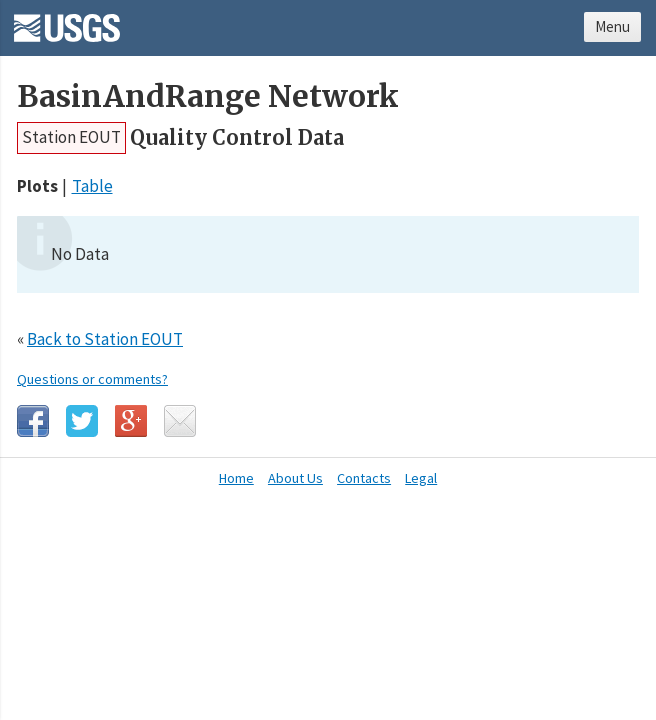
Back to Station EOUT (105, 339)
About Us (295, 478)
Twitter (82, 421)
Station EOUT (71, 137)
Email (180, 421)
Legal (421, 478)
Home (236, 478)
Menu (612, 26)
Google (131, 421)
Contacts (364, 478)
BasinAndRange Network (208, 96)
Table (92, 186)
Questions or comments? (92, 379)
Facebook (33, 421)
